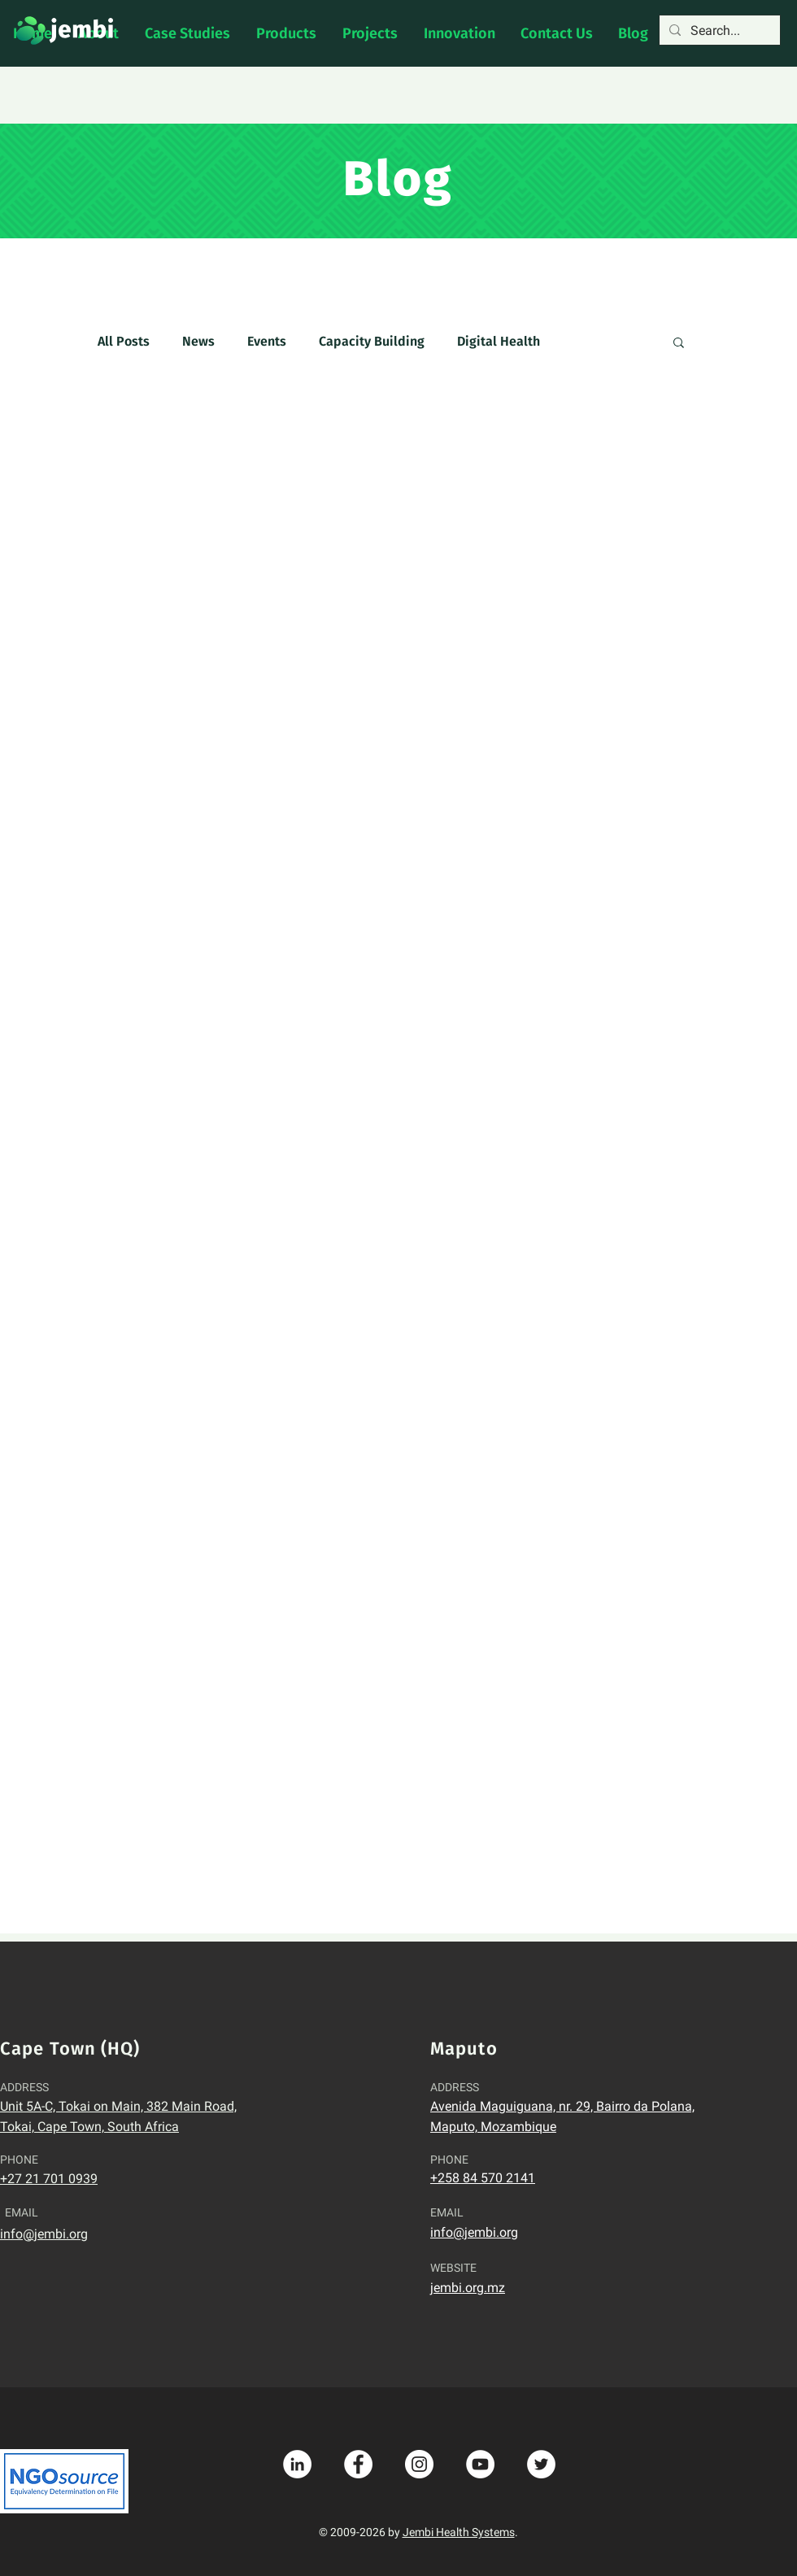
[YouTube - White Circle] (480, 2464)
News (198, 341)
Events (266, 341)
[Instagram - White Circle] (419, 2464)
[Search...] (718, 30)
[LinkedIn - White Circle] (297, 2464)
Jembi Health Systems (459, 2532)
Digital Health (498, 341)
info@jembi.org (44, 2234)
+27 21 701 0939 (49, 2178)
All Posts (124, 341)
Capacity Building (372, 341)
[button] (678, 343)
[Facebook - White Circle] (358, 2464)
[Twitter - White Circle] (541, 2464)
